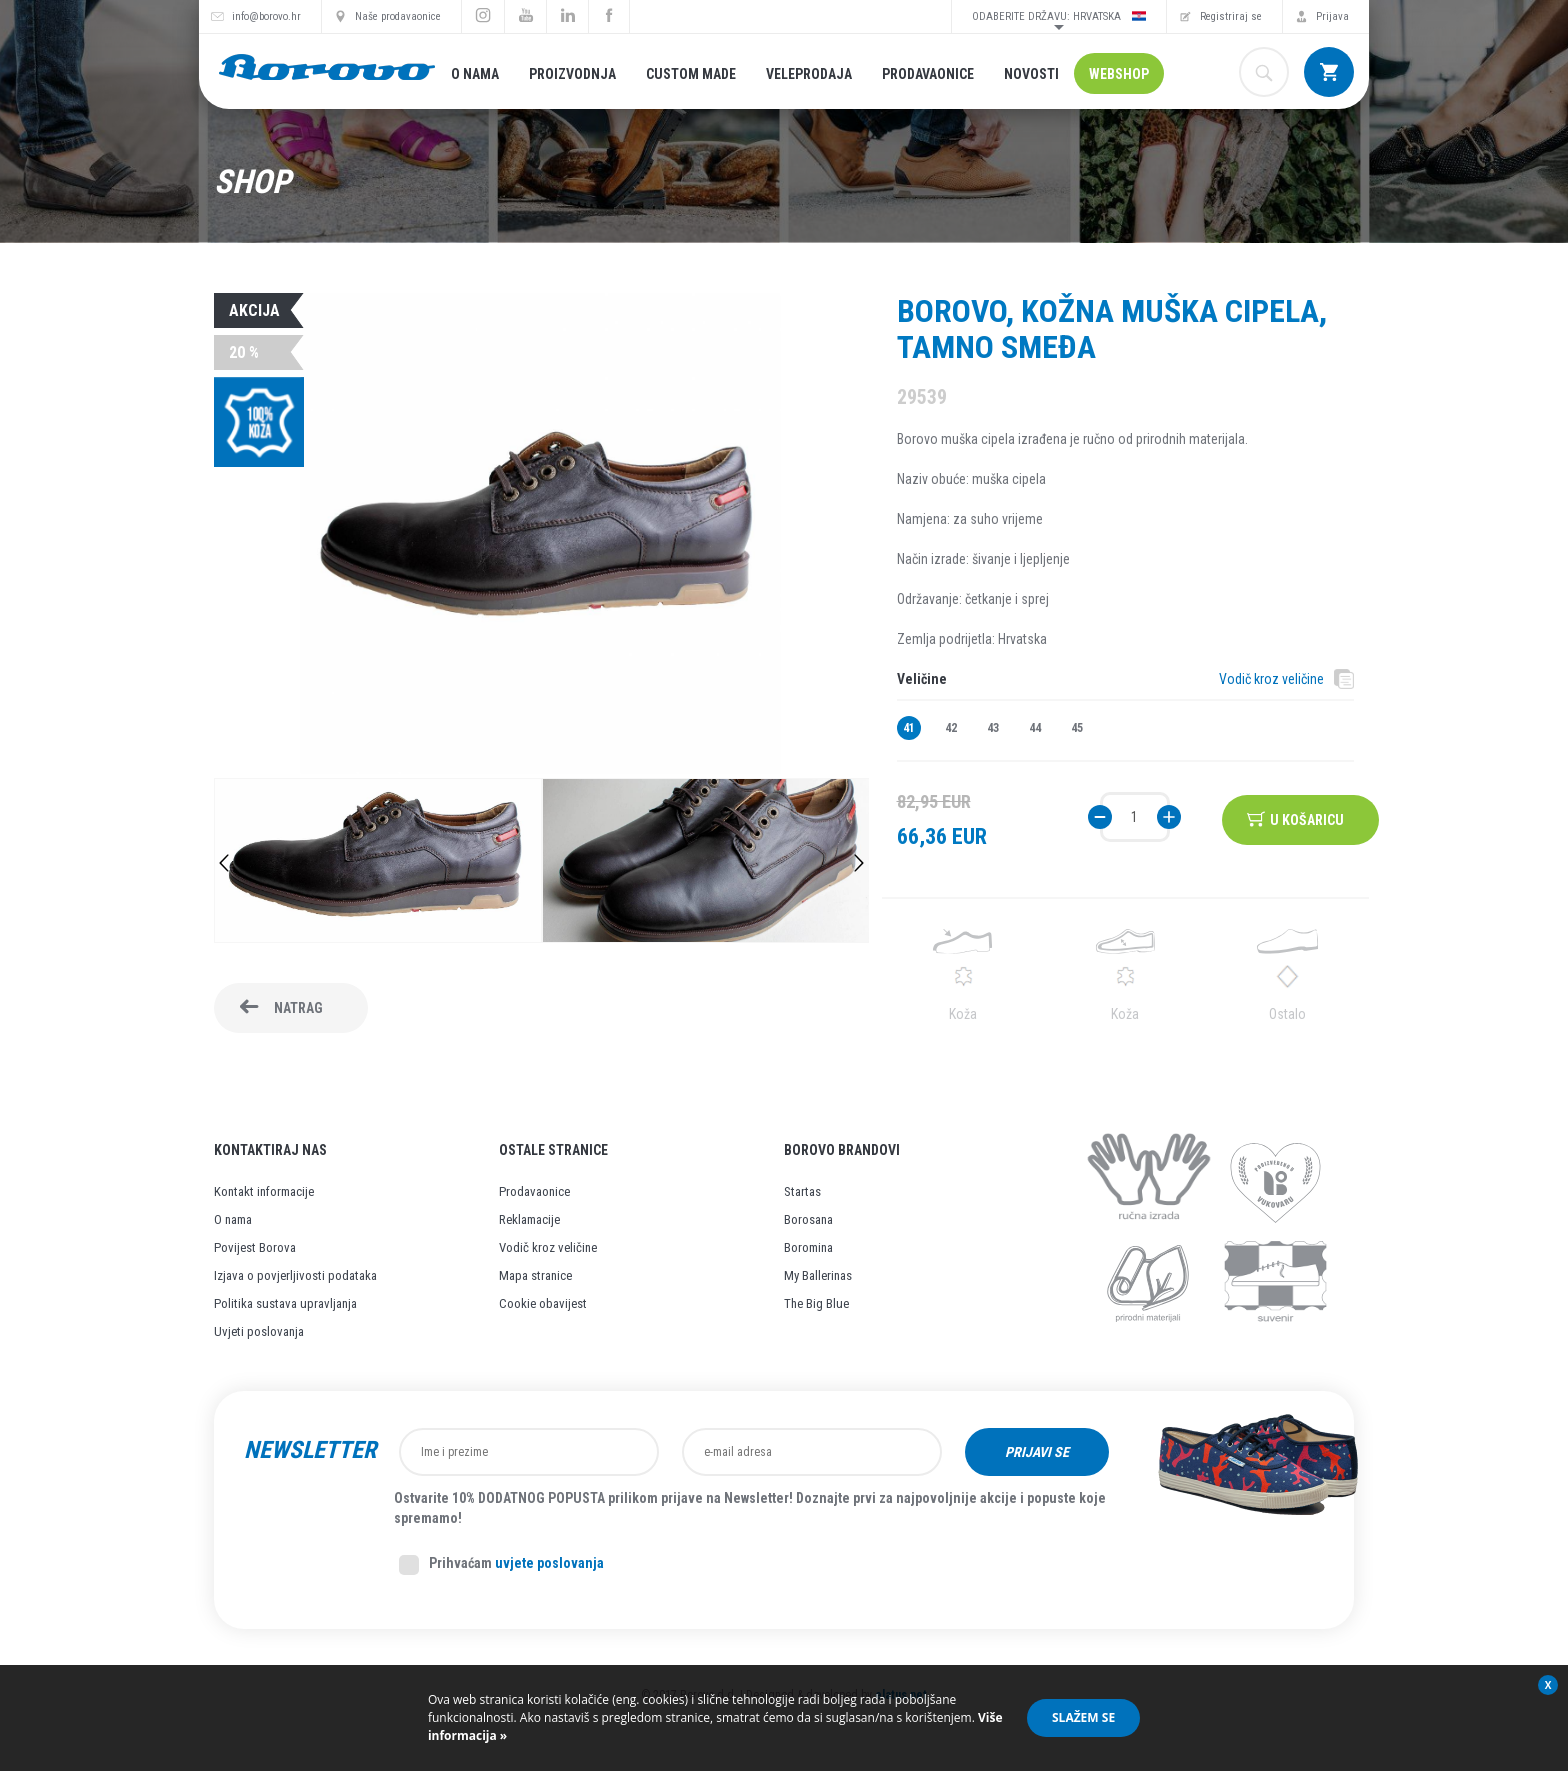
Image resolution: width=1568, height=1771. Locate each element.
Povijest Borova (255, 1247)
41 (909, 728)
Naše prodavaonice (398, 16)
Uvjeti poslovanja (259, 1331)
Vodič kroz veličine (1271, 679)
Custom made (691, 74)
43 (993, 728)
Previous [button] (224, 863)
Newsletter (310, 1450)
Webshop (1119, 74)
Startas (802, 1191)
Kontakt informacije (264, 1191)
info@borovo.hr (266, 16)
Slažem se (1083, 1717)
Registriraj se (1231, 16)
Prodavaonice (928, 74)
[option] (378, 863)
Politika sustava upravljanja (285, 1303)
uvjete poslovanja (549, 1563)
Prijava (1332, 16)
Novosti (1031, 74)
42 (951, 728)
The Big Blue (816, 1303)
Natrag (298, 1008)
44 (1035, 728)
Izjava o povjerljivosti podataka (295, 1275)
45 (1077, 728)
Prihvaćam (501, 1565)
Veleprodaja (809, 74)
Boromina (808, 1247)
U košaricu (1309, 817)
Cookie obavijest (543, 1303)
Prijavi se (1037, 1452)
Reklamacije (529, 1219)
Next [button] (859, 863)
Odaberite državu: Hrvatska (1059, 16)
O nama (475, 74)
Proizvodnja (572, 74)
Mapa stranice (535, 1275)
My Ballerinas (818, 1275)
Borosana (808, 1219)
